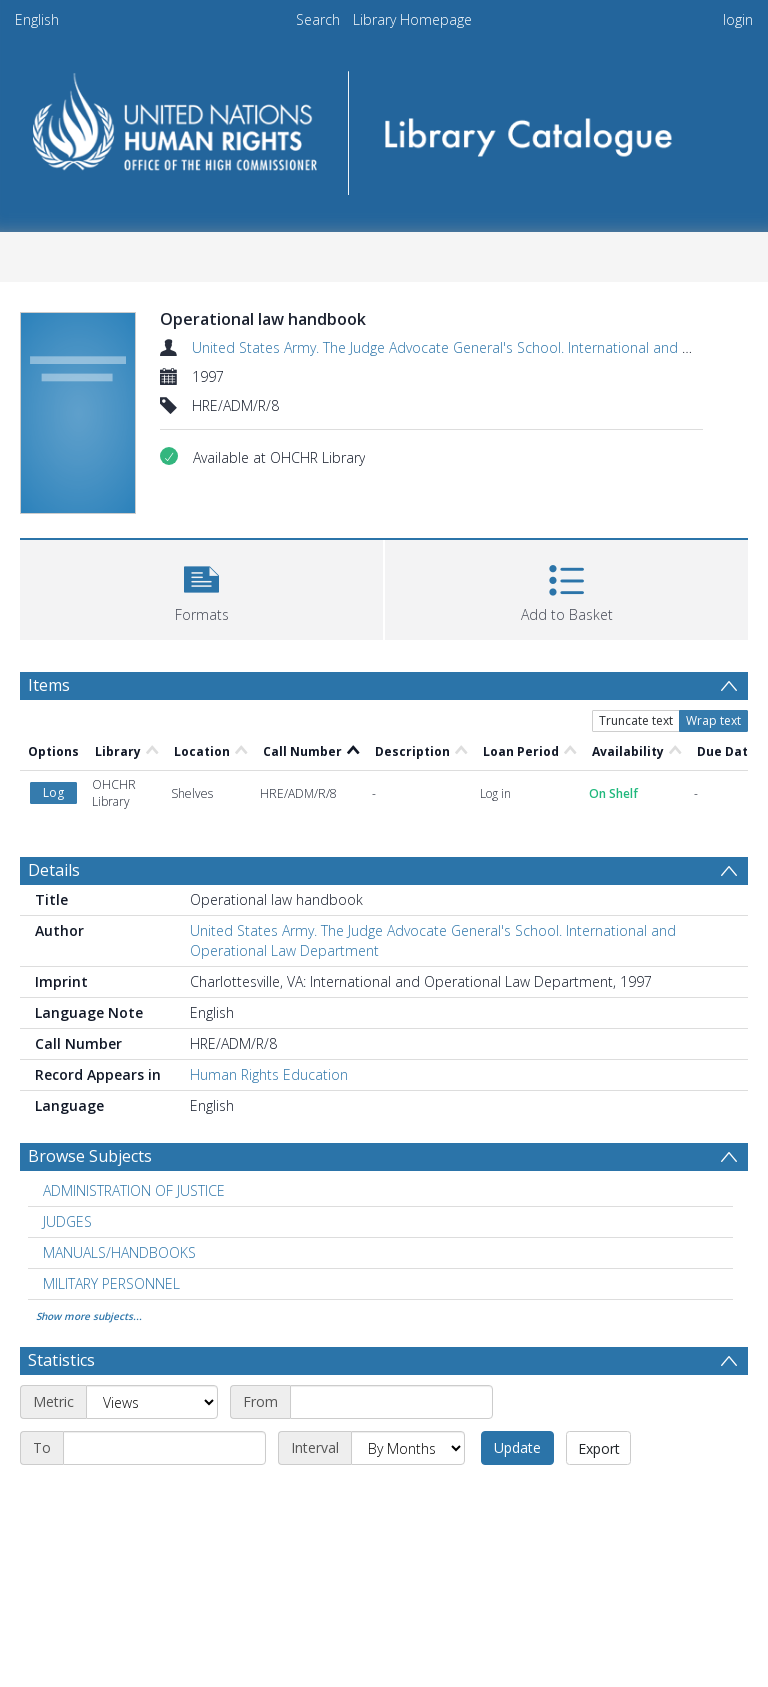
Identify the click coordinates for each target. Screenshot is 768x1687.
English (37, 19)
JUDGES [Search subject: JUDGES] (67, 1221)
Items (49, 685)
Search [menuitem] (318, 19)
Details (54, 870)
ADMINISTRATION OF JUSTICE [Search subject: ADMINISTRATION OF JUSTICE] (134, 1190)
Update (517, 1447)
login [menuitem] (738, 19)
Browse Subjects (90, 1156)
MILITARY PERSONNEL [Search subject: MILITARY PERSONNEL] (111, 1283)
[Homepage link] (383, 126)
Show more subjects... (89, 1316)
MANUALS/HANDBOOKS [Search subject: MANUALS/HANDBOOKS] (119, 1252)
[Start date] (391, 1402)
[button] (201, 587)
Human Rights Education (269, 1074)
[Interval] (408, 1448)
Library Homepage (412, 19)
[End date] (164, 1448)
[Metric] (152, 1402)
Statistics (61, 1360)
